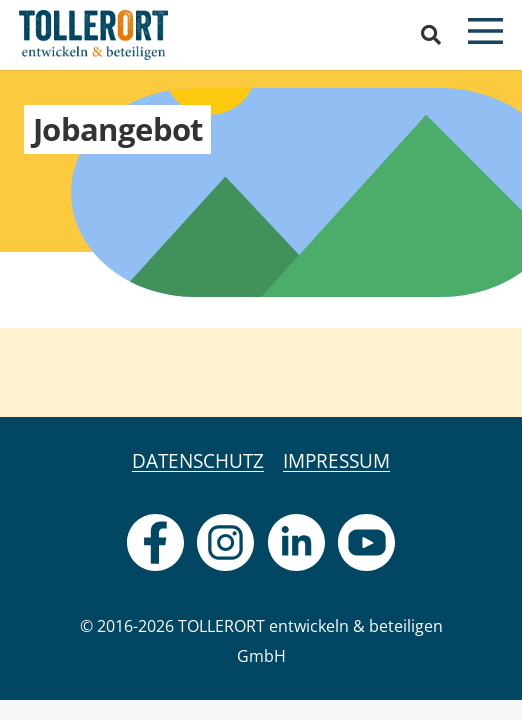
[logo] (93, 35)
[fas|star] (155, 542)
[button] (431, 35)
